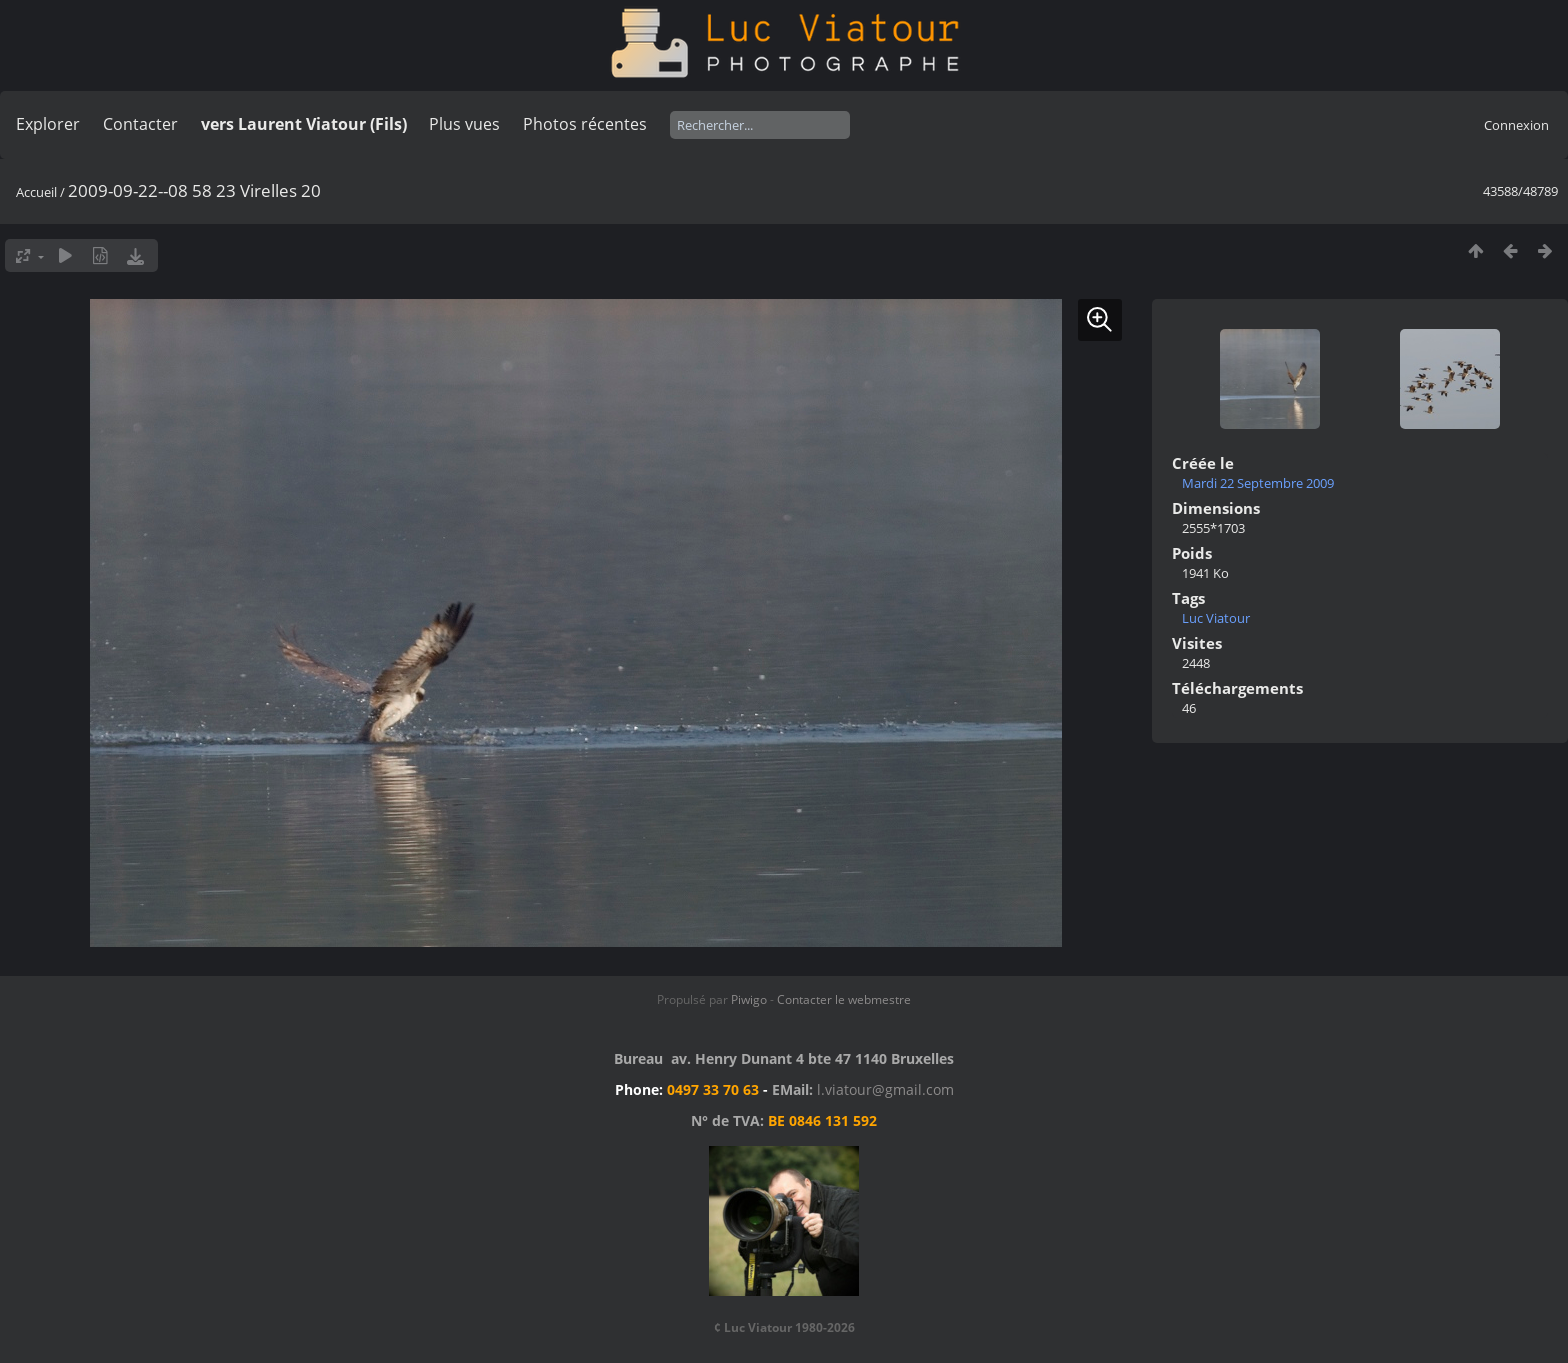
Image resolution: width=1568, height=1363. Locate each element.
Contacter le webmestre (844, 999)
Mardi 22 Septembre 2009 (1258, 483)
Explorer (48, 124)
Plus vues (464, 124)
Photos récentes (585, 124)
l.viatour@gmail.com (885, 1089)
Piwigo (749, 999)
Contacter (140, 124)
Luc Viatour (1216, 618)
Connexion (1516, 125)
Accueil (36, 192)
